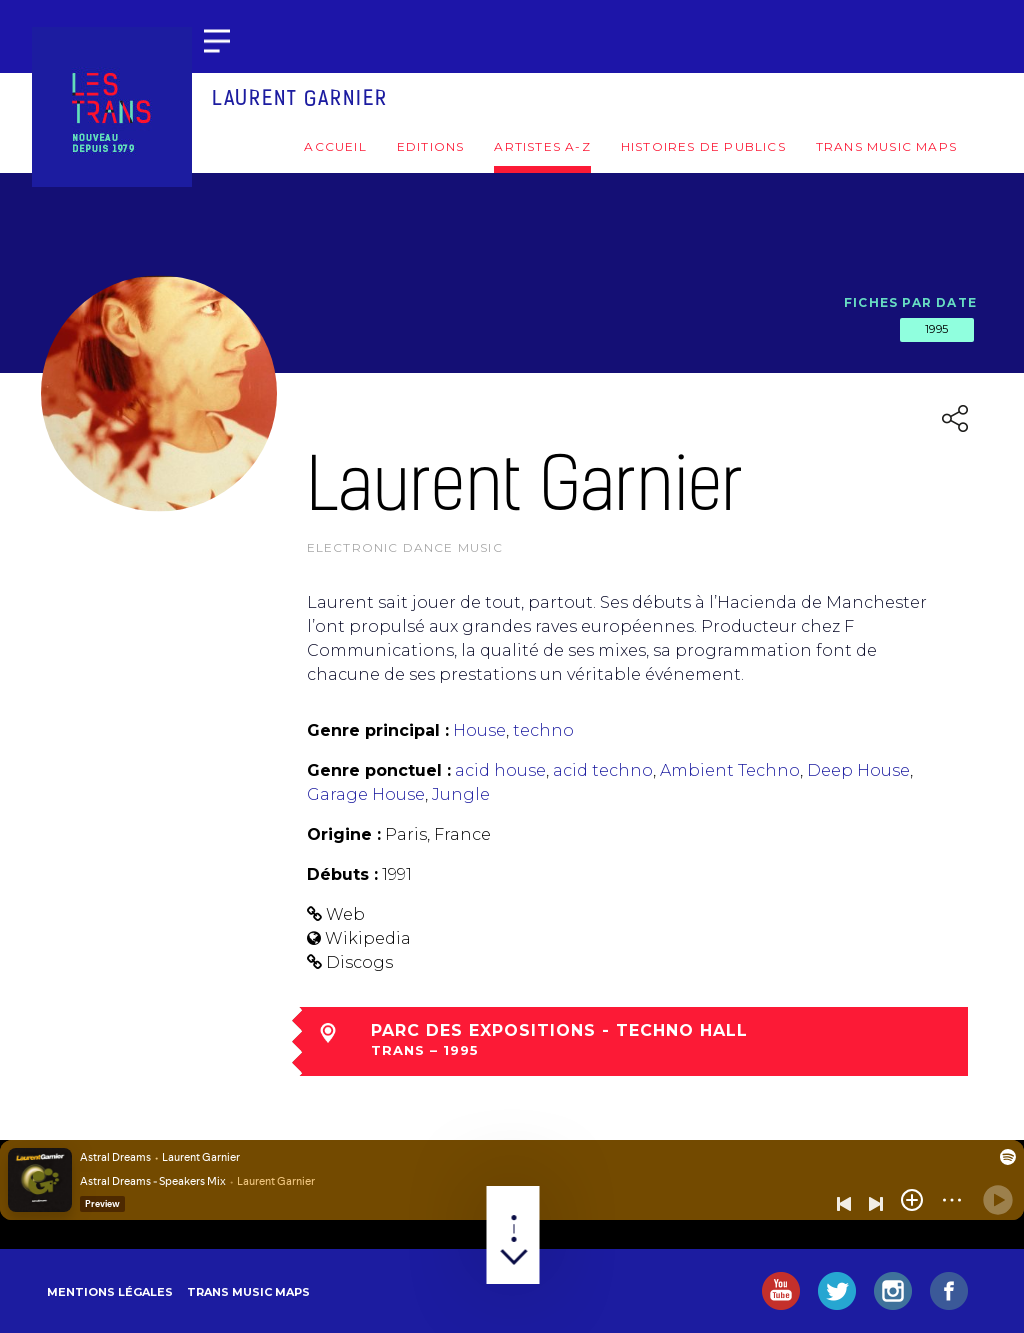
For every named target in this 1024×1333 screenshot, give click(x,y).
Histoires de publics (703, 146)
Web (345, 914)
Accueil (335, 146)
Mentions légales (110, 1292)
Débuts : (342, 874)
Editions (431, 146)
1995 (937, 329)
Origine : (344, 834)
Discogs (359, 962)
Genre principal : (378, 730)
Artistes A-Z (542, 146)
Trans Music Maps (886, 146)
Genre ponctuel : (379, 770)
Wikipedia (368, 938)
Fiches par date (910, 302)
